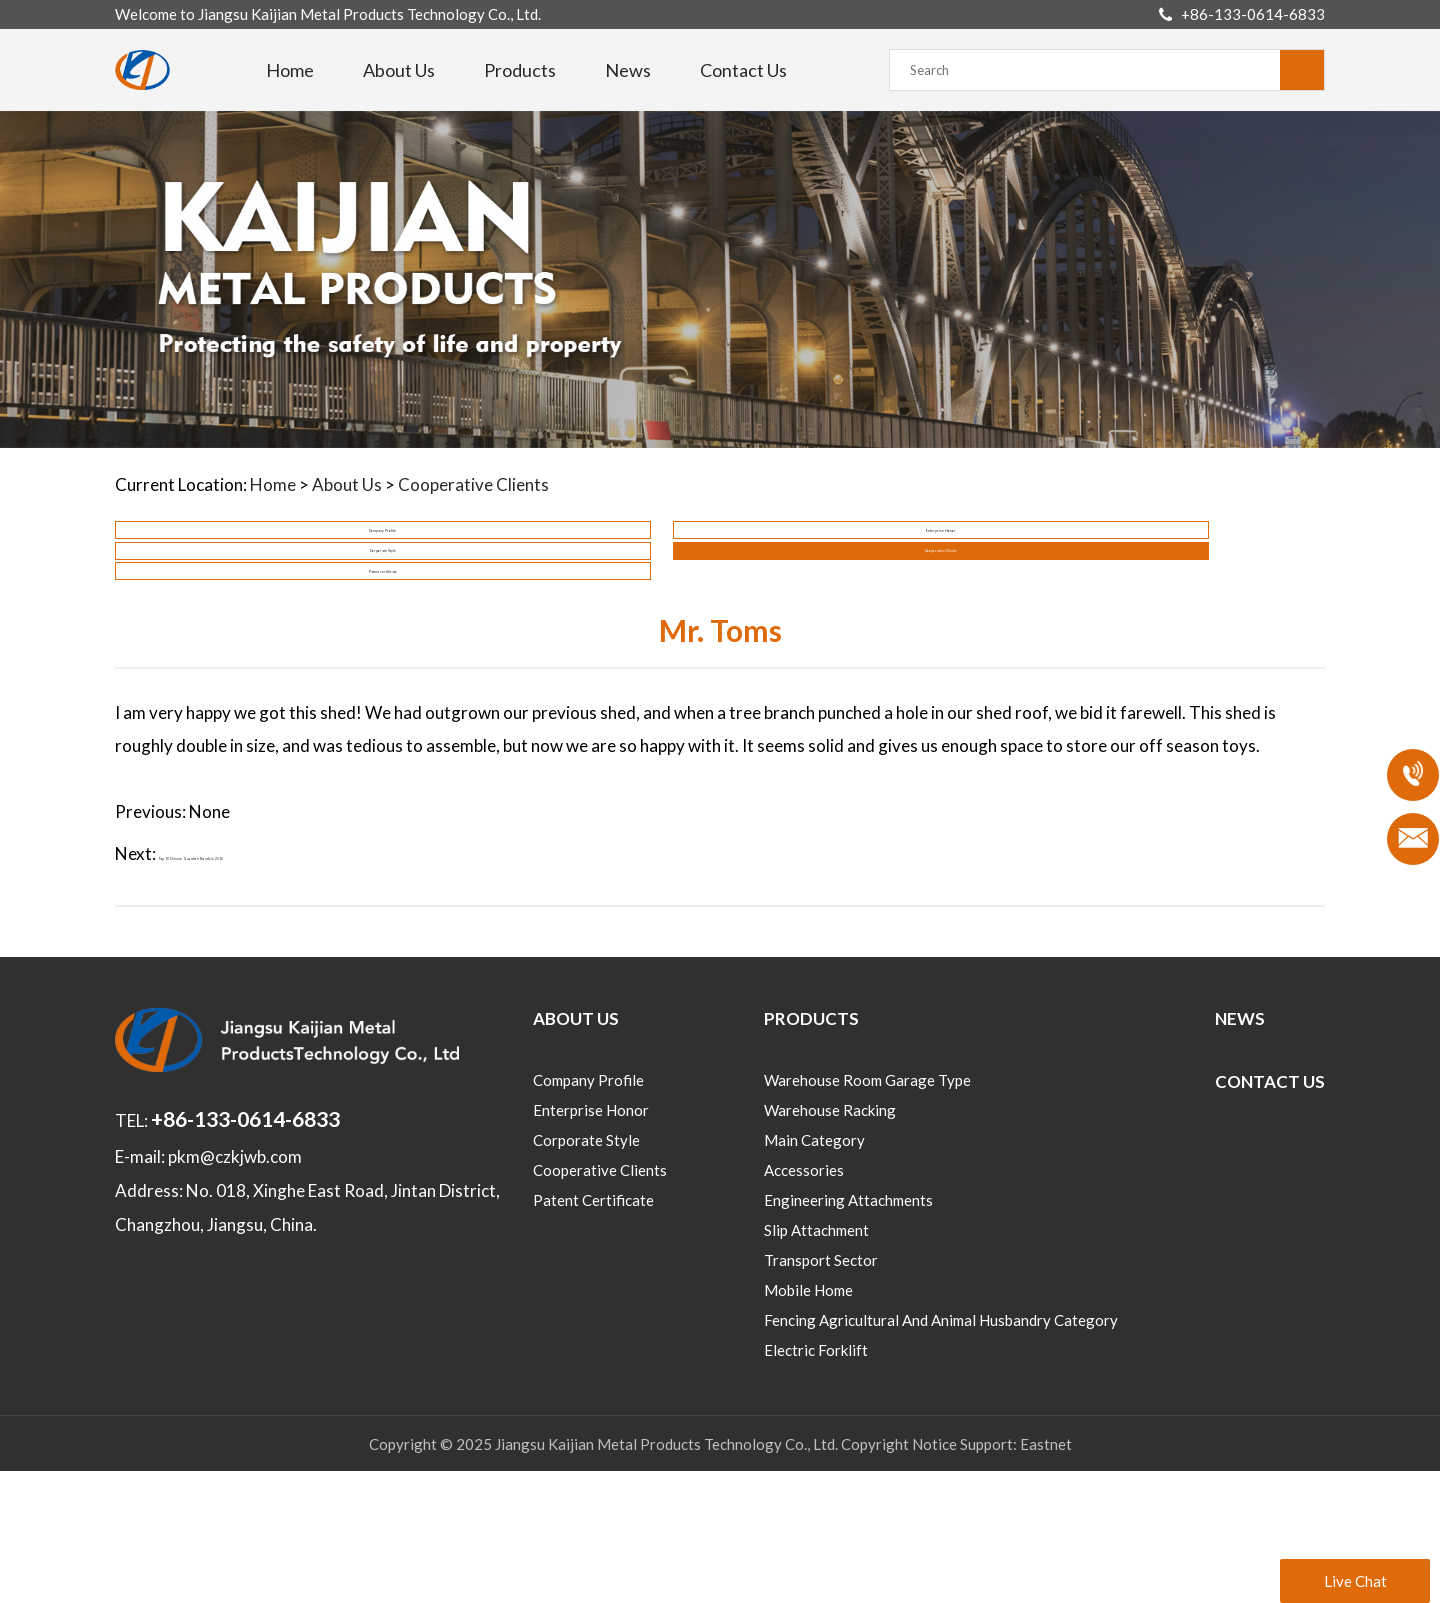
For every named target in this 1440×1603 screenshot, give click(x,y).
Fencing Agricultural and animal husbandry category (941, 1452)
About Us (399, 70)
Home (290, 70)
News (628, 70)
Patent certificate (260, 659)
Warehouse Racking (830, 1242)
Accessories (804, 1302)
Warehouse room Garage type (867, 1212)
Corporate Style (873, 562)
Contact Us (743, 70)
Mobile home (808, 1422)
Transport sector (821, 1392)
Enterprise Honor (566, 562)
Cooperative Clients (473, 484)
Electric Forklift (816, 1482)
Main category (814, 1272)
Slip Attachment (816, 1362)
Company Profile (260, 562)
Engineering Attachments (848, 1332)
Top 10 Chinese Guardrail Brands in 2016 (312, 985)
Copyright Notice (899, 1576)
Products (520, 70)
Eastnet (1046, 1576)
